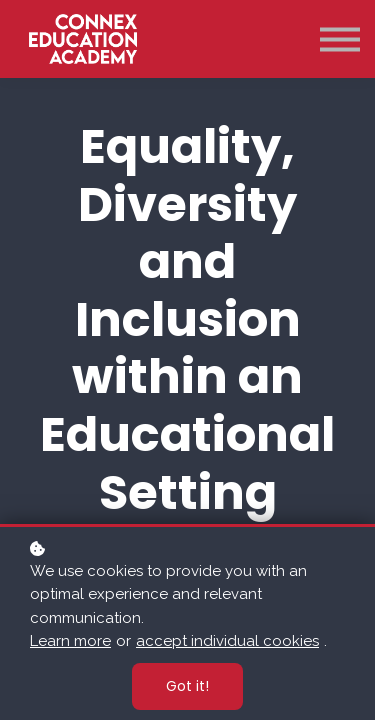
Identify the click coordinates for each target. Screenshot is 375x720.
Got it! (187, 686)
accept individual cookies (227, 641)
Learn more (70, 641)
